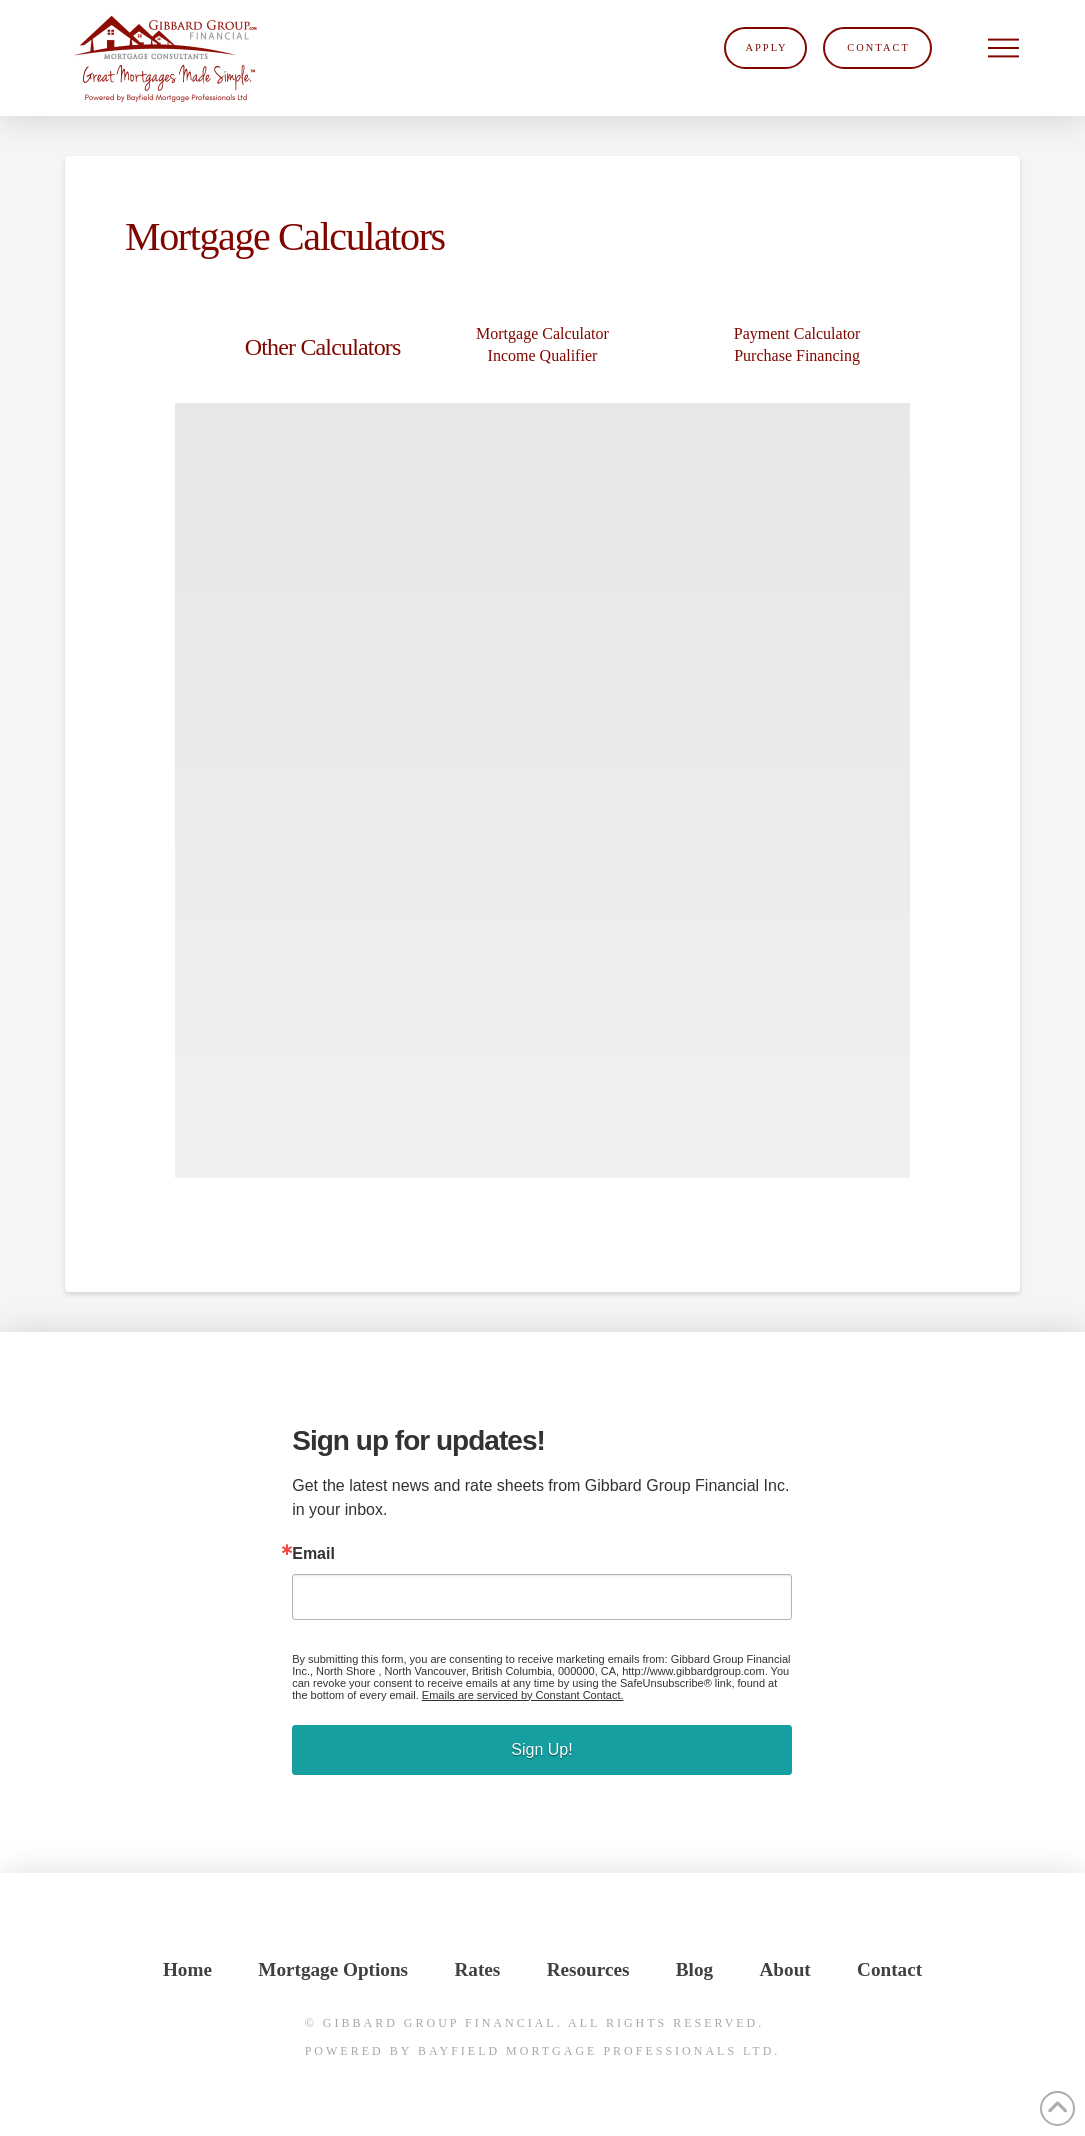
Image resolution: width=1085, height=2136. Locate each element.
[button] (1004, 48)
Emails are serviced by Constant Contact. (523, 1695)
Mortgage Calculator (542, 333)
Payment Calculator (797, 333)
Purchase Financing (797, 355)
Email (313, 1554)
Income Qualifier (543, 355)
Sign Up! (541, 1749)
